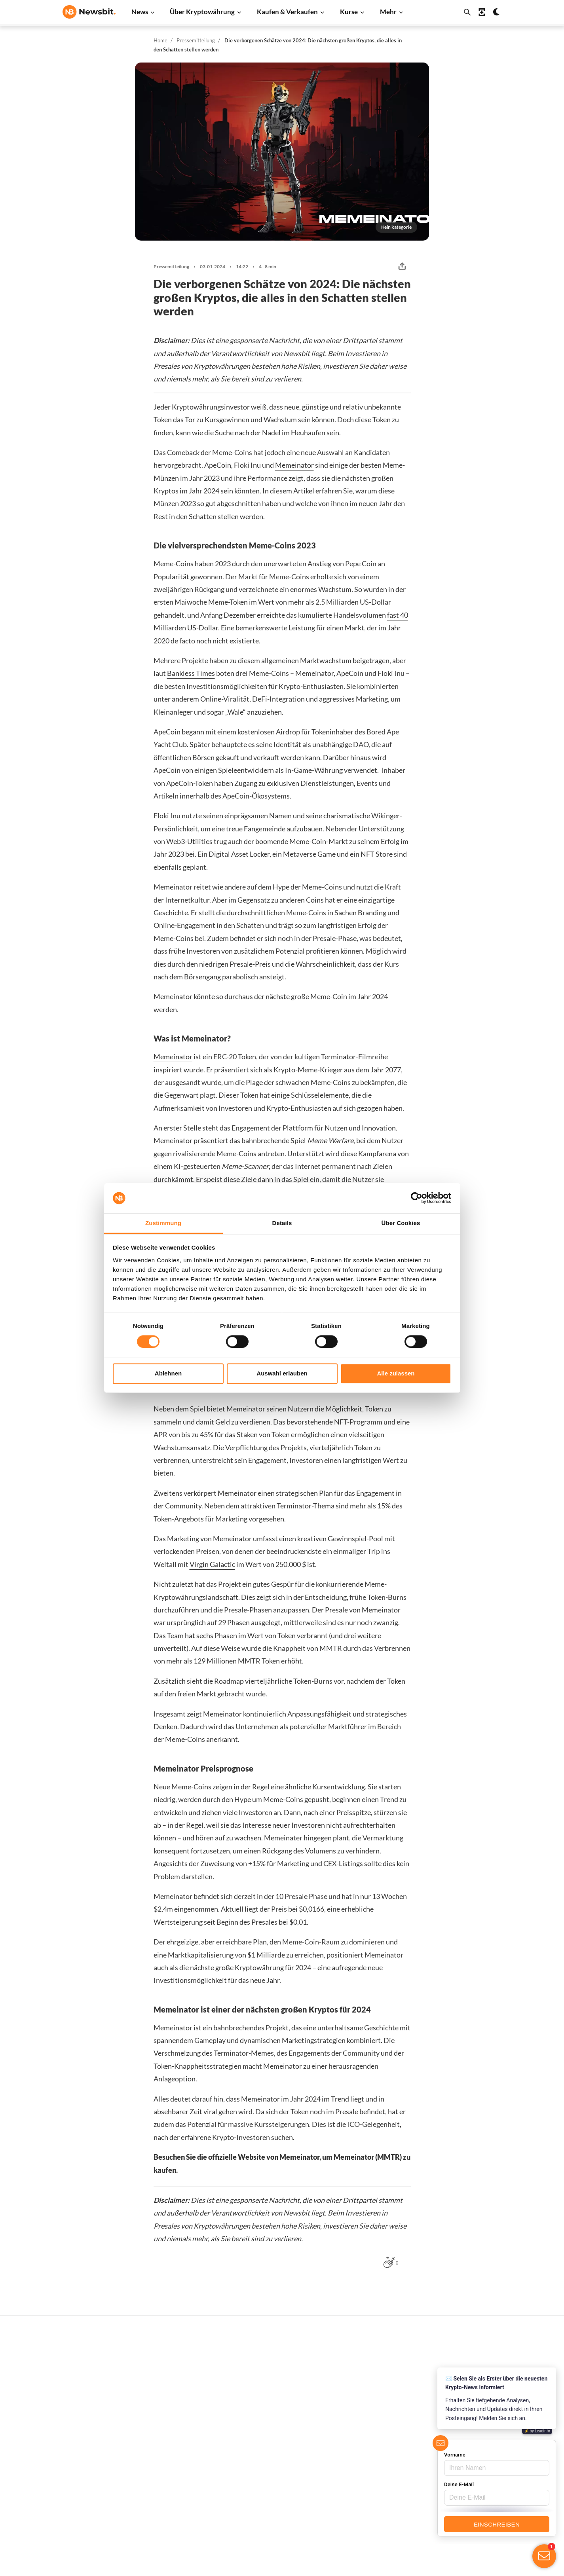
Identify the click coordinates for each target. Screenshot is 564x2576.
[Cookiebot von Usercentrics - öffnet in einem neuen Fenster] (416, 1198)
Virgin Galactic (212, 1564)
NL (66, 2451)
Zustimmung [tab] (163, 1223)
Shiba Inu (370, 2454)
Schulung (271, 2469)
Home (160, 40)
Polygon (369, 2467)
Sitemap (223, 2562)
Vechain (369, 2480)
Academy (272, 2456)
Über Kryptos (277, 2416)
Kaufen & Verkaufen (287, 12)
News (139, 12)
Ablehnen (168, 1373)
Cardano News (180, 2401)
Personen (272, 2430)
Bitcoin (368, 2374)
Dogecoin (371, 2427)
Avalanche (372, 2493)
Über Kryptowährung (202, 12)
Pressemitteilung (196, 40)
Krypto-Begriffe (280, 2443)
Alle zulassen (395, 1373)
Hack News (175, 2493)
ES (90, 2451)
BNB (365, 2507)
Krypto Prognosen (283, 2482)
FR (78, 2451)
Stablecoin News (182, 2454)
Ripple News (177, 2387)
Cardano (370, 2414)
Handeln (270, 2374)
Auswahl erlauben (281, 1373)
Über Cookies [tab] (401, 1223)
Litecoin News (179, 2414)
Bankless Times (191, 673)
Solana (367, 2441)
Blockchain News (183, 2441)
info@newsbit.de (84, 2382)
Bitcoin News (178, 2361)
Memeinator (294, 465)
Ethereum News (182, 2374)
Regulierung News (185, 2467)
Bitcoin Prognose (282, 2496)
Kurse (349, 12)
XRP (364, 2401)
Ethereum (371, 2387)
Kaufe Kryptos (278, 2361)
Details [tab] (282, 1223)
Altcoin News (178, 2427)
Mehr (388, 12)
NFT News (174, 2480)
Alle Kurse (372, 2361)
